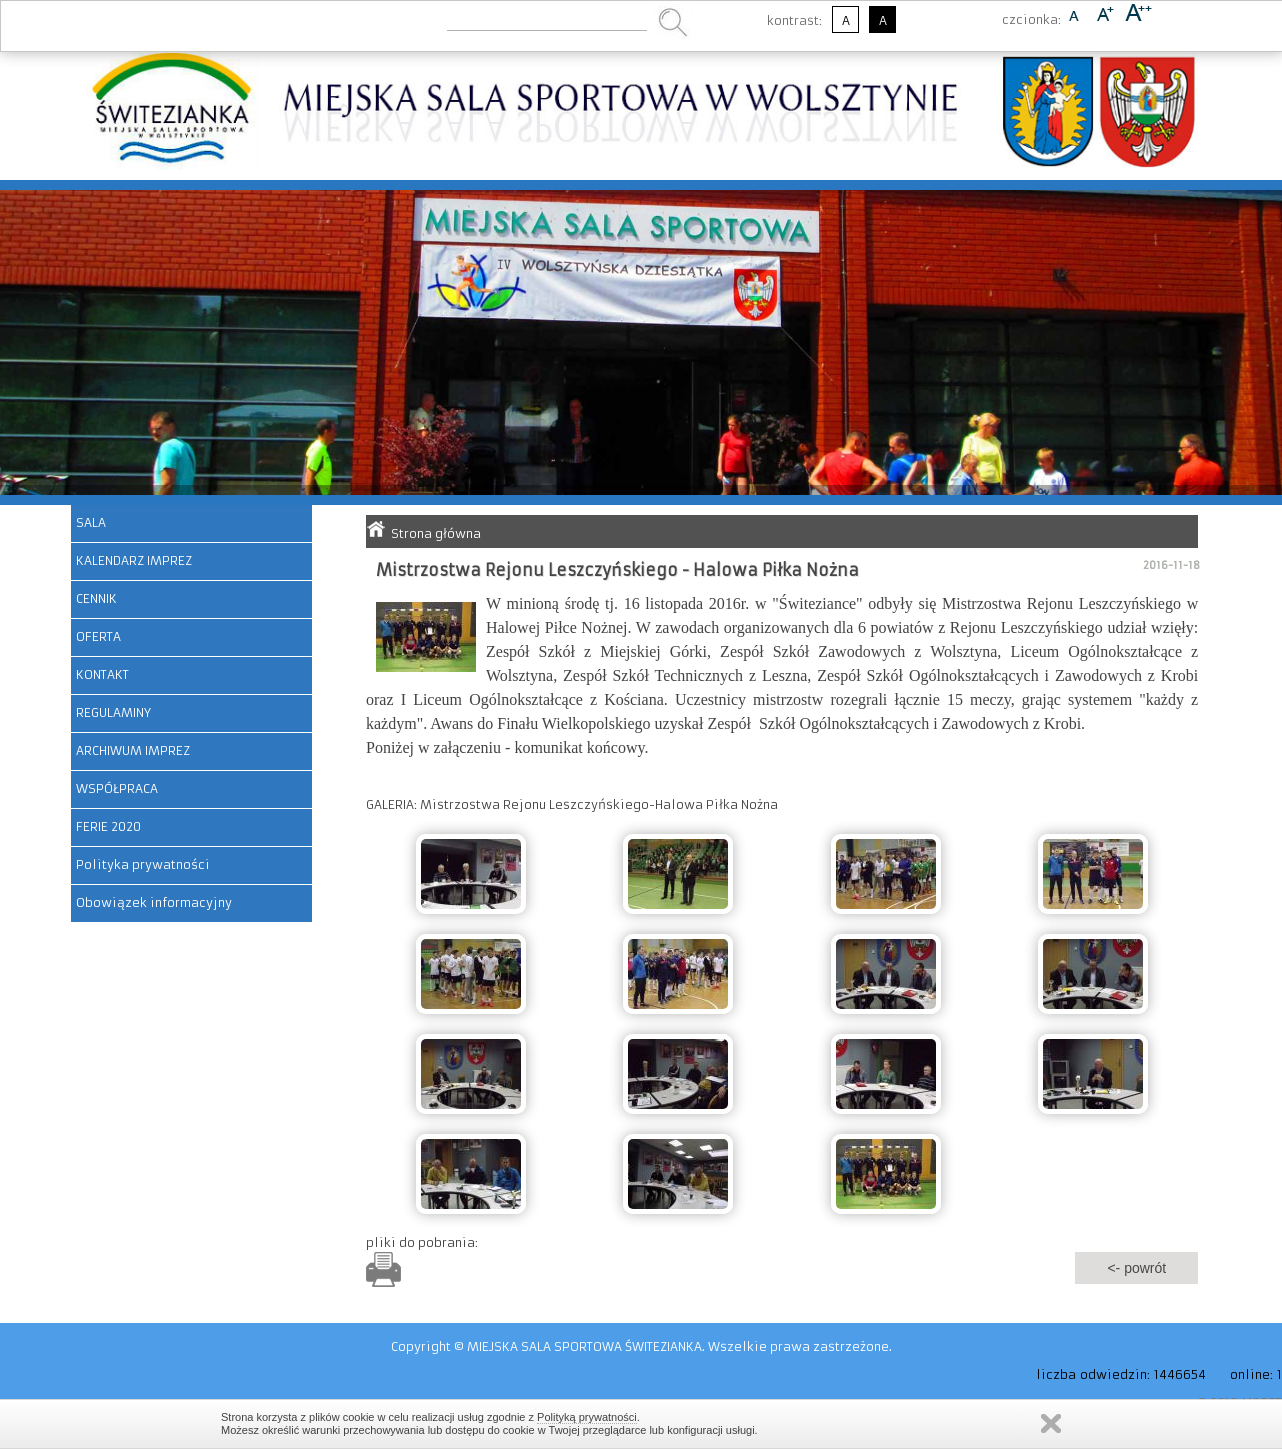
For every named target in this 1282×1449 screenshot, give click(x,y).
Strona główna (436, 533)
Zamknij (1051, 1423)
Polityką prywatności (587, 1417)
